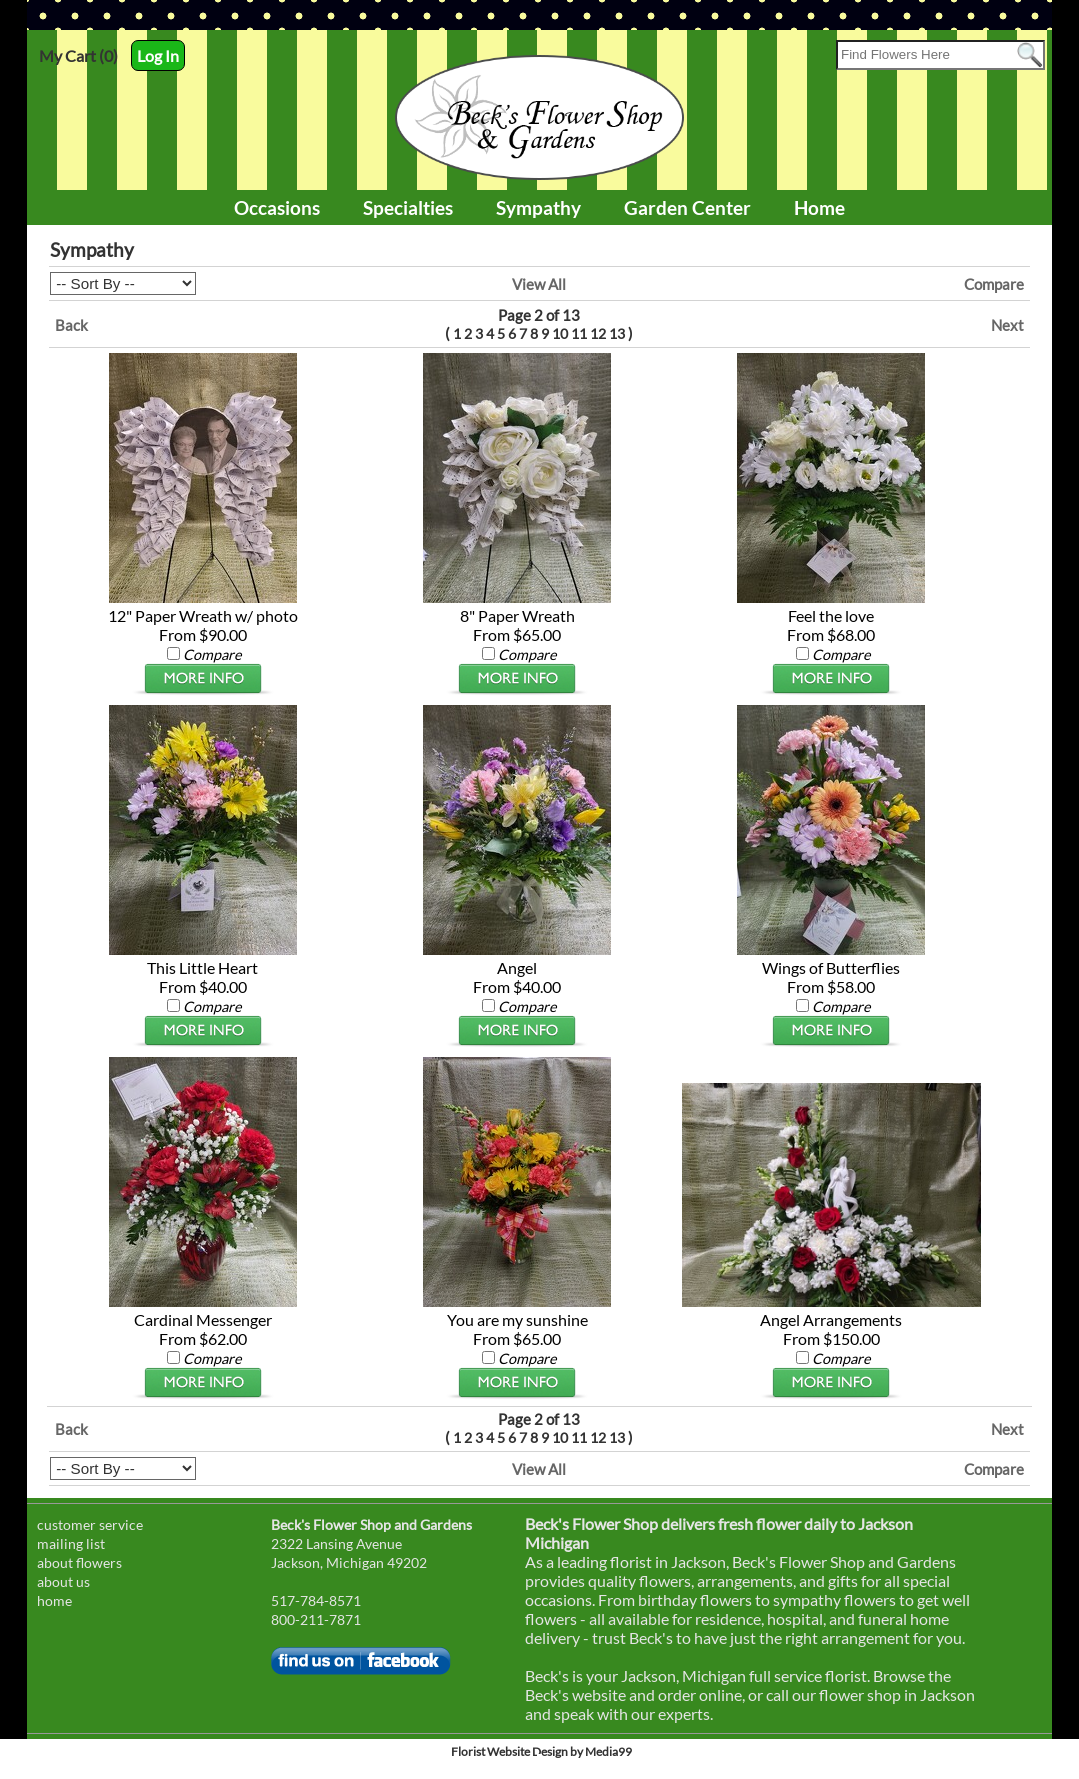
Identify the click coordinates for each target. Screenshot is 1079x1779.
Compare (994, 284)
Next (1007, 325)
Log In (158, 55)
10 (560, 333)
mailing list (71, 1543)
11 (579, 333)
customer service (90, 1524)
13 (617, 333)
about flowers (79, 1562)
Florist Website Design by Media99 (541, 1751)
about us (63, 1581)
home (54, 1600)
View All (539, 284)
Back (71, 325)
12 (598, 333)
